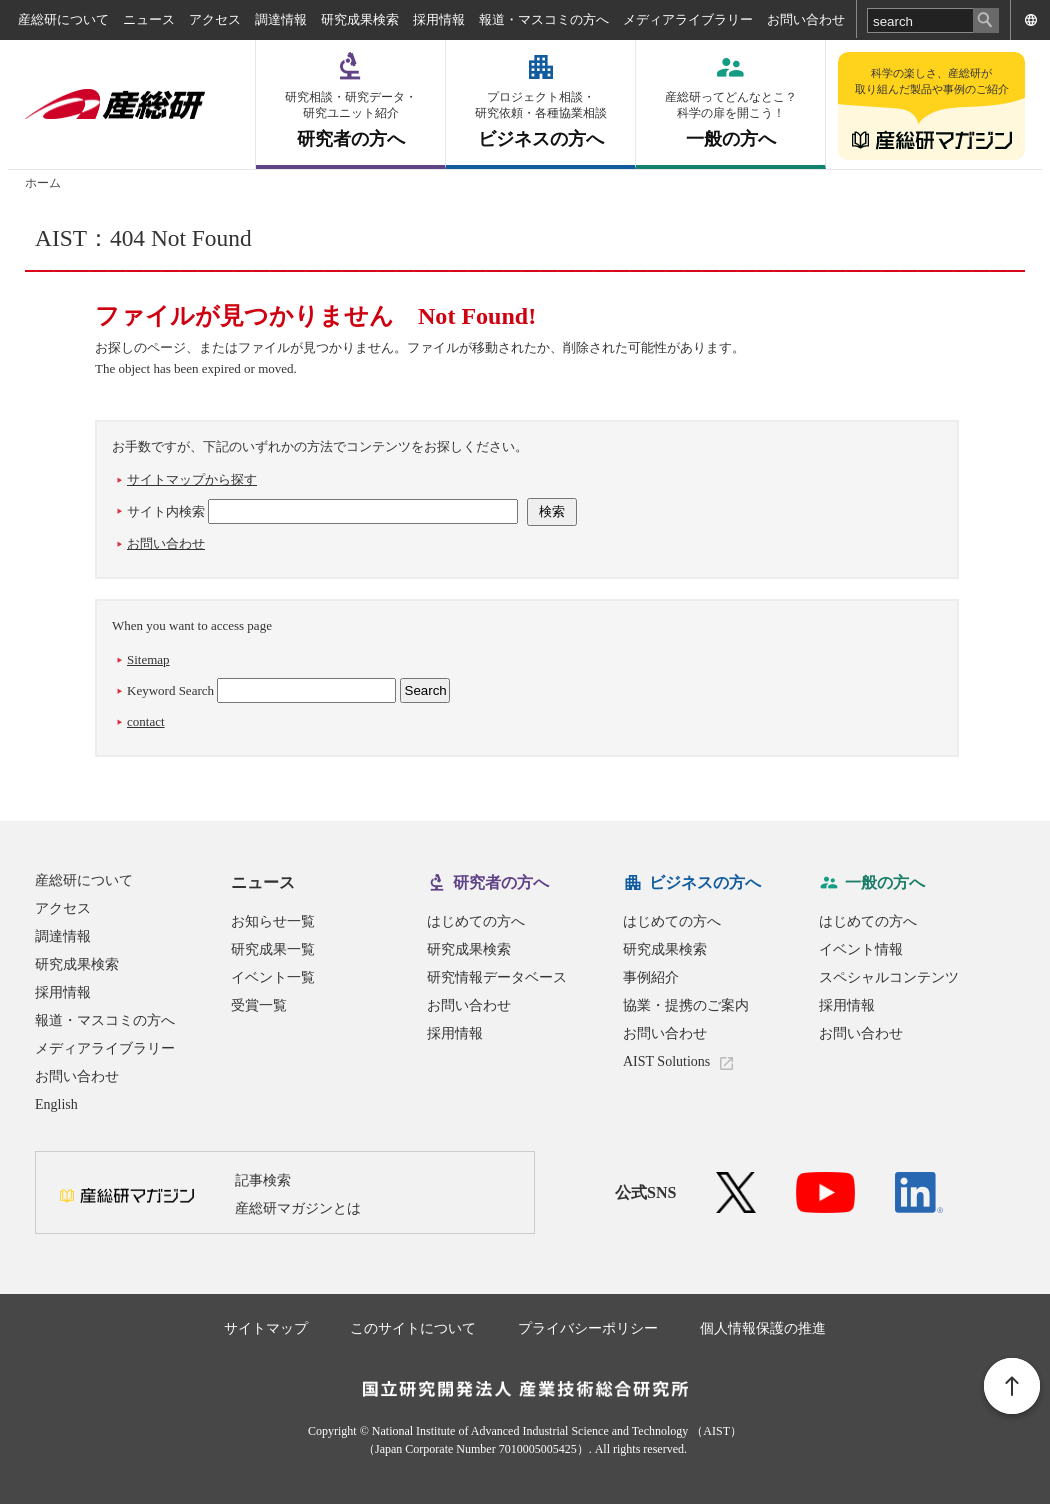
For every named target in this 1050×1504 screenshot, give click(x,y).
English (56, 1104)
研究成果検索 (360, 19)
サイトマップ (266, 1328)
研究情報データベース (497, 977)
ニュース (149, 19)
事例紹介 (651, 977)
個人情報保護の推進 (763, 1328)
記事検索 (263, 1180)
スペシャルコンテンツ (889, 977)
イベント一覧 (273, 977)
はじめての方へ (476, 921)
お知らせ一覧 (273, 921)
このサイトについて (413, 1328)
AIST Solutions (666, 1061)
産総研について (63, 19)
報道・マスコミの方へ (544, 19)
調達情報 (281, 19)
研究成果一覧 (273, 949)
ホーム (43, 183)
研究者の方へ (350, 119)
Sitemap (148, 659)
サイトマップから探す (192, 479)
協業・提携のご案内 (686, 1005)
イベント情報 (861, 949)
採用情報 (439, 19)
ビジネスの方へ (540, 119)
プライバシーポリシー (588, 1328)
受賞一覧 (259, 1005)
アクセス (215, 19)
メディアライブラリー (688, 19)
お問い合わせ (806, 19)
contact (146, 721)
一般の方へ (730, 119)
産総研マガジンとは (298, 1208)
